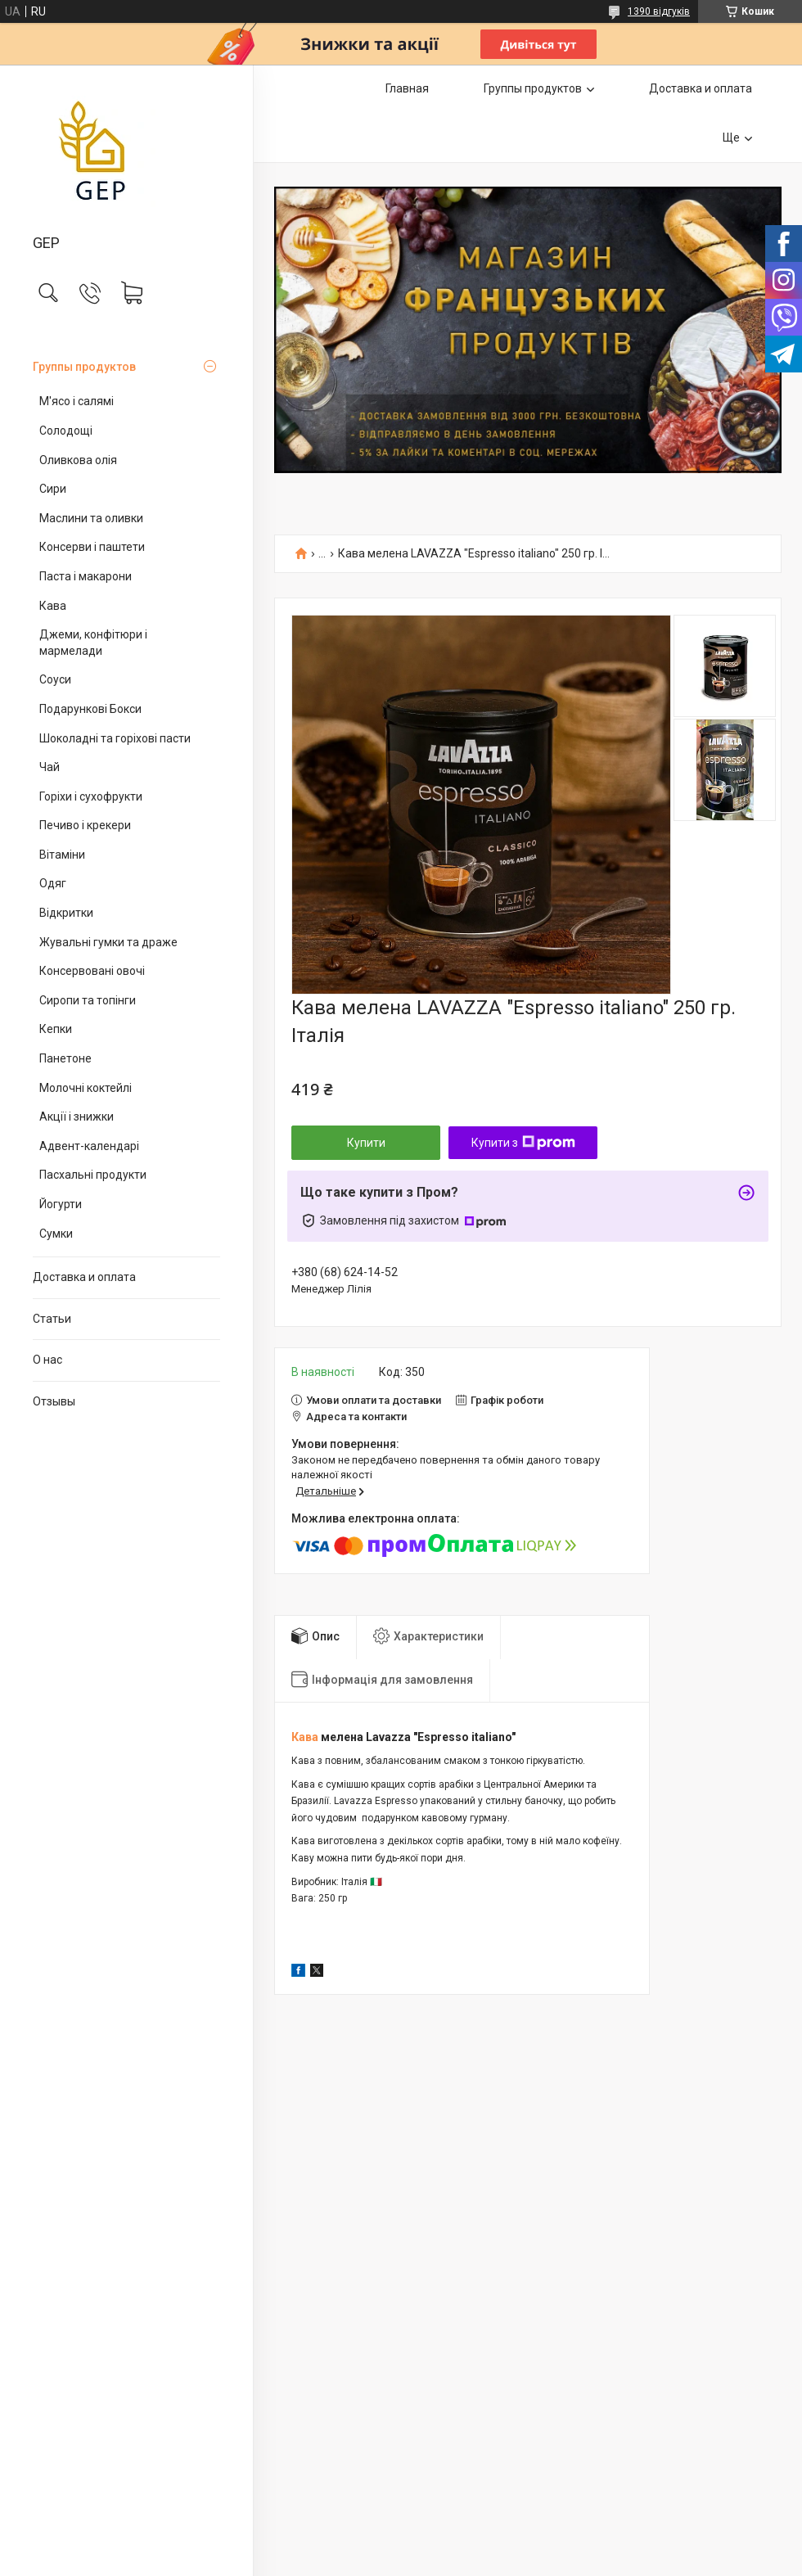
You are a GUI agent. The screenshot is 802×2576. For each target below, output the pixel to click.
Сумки (56, 1233)
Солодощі (65, 430)
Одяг (52, 883)
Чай (49, 767)
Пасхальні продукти (92, 1174)
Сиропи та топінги (87, 1000)
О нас (47, 1359)
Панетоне (65, 1058)
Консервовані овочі (92, 970)
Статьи (52, 1318)
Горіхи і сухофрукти (90, 796)
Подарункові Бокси (90, 708)
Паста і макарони (85, 576)
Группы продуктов (84, 366)
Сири (52, 488)
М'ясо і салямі (76, 401)
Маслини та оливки (91, 518)
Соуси (55, 679)
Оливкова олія (78, 460)
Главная (407, 88)
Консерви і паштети (92, 546)
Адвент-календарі (89, 1146)
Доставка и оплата (84, 1276)
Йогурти (60, 1204)
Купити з (523, 1142)
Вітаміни (62, 854)
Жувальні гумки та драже (108, 942)
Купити (366, 1142)
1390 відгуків (659, 11)
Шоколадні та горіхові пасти (115, 738)
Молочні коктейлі (85, 1087)
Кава (52, 605)
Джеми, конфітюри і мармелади (93, 642)
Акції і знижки (76, 1116)
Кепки (55, 1028)
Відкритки (66, 912)
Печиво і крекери (85, 825)
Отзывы (54, 1401)
